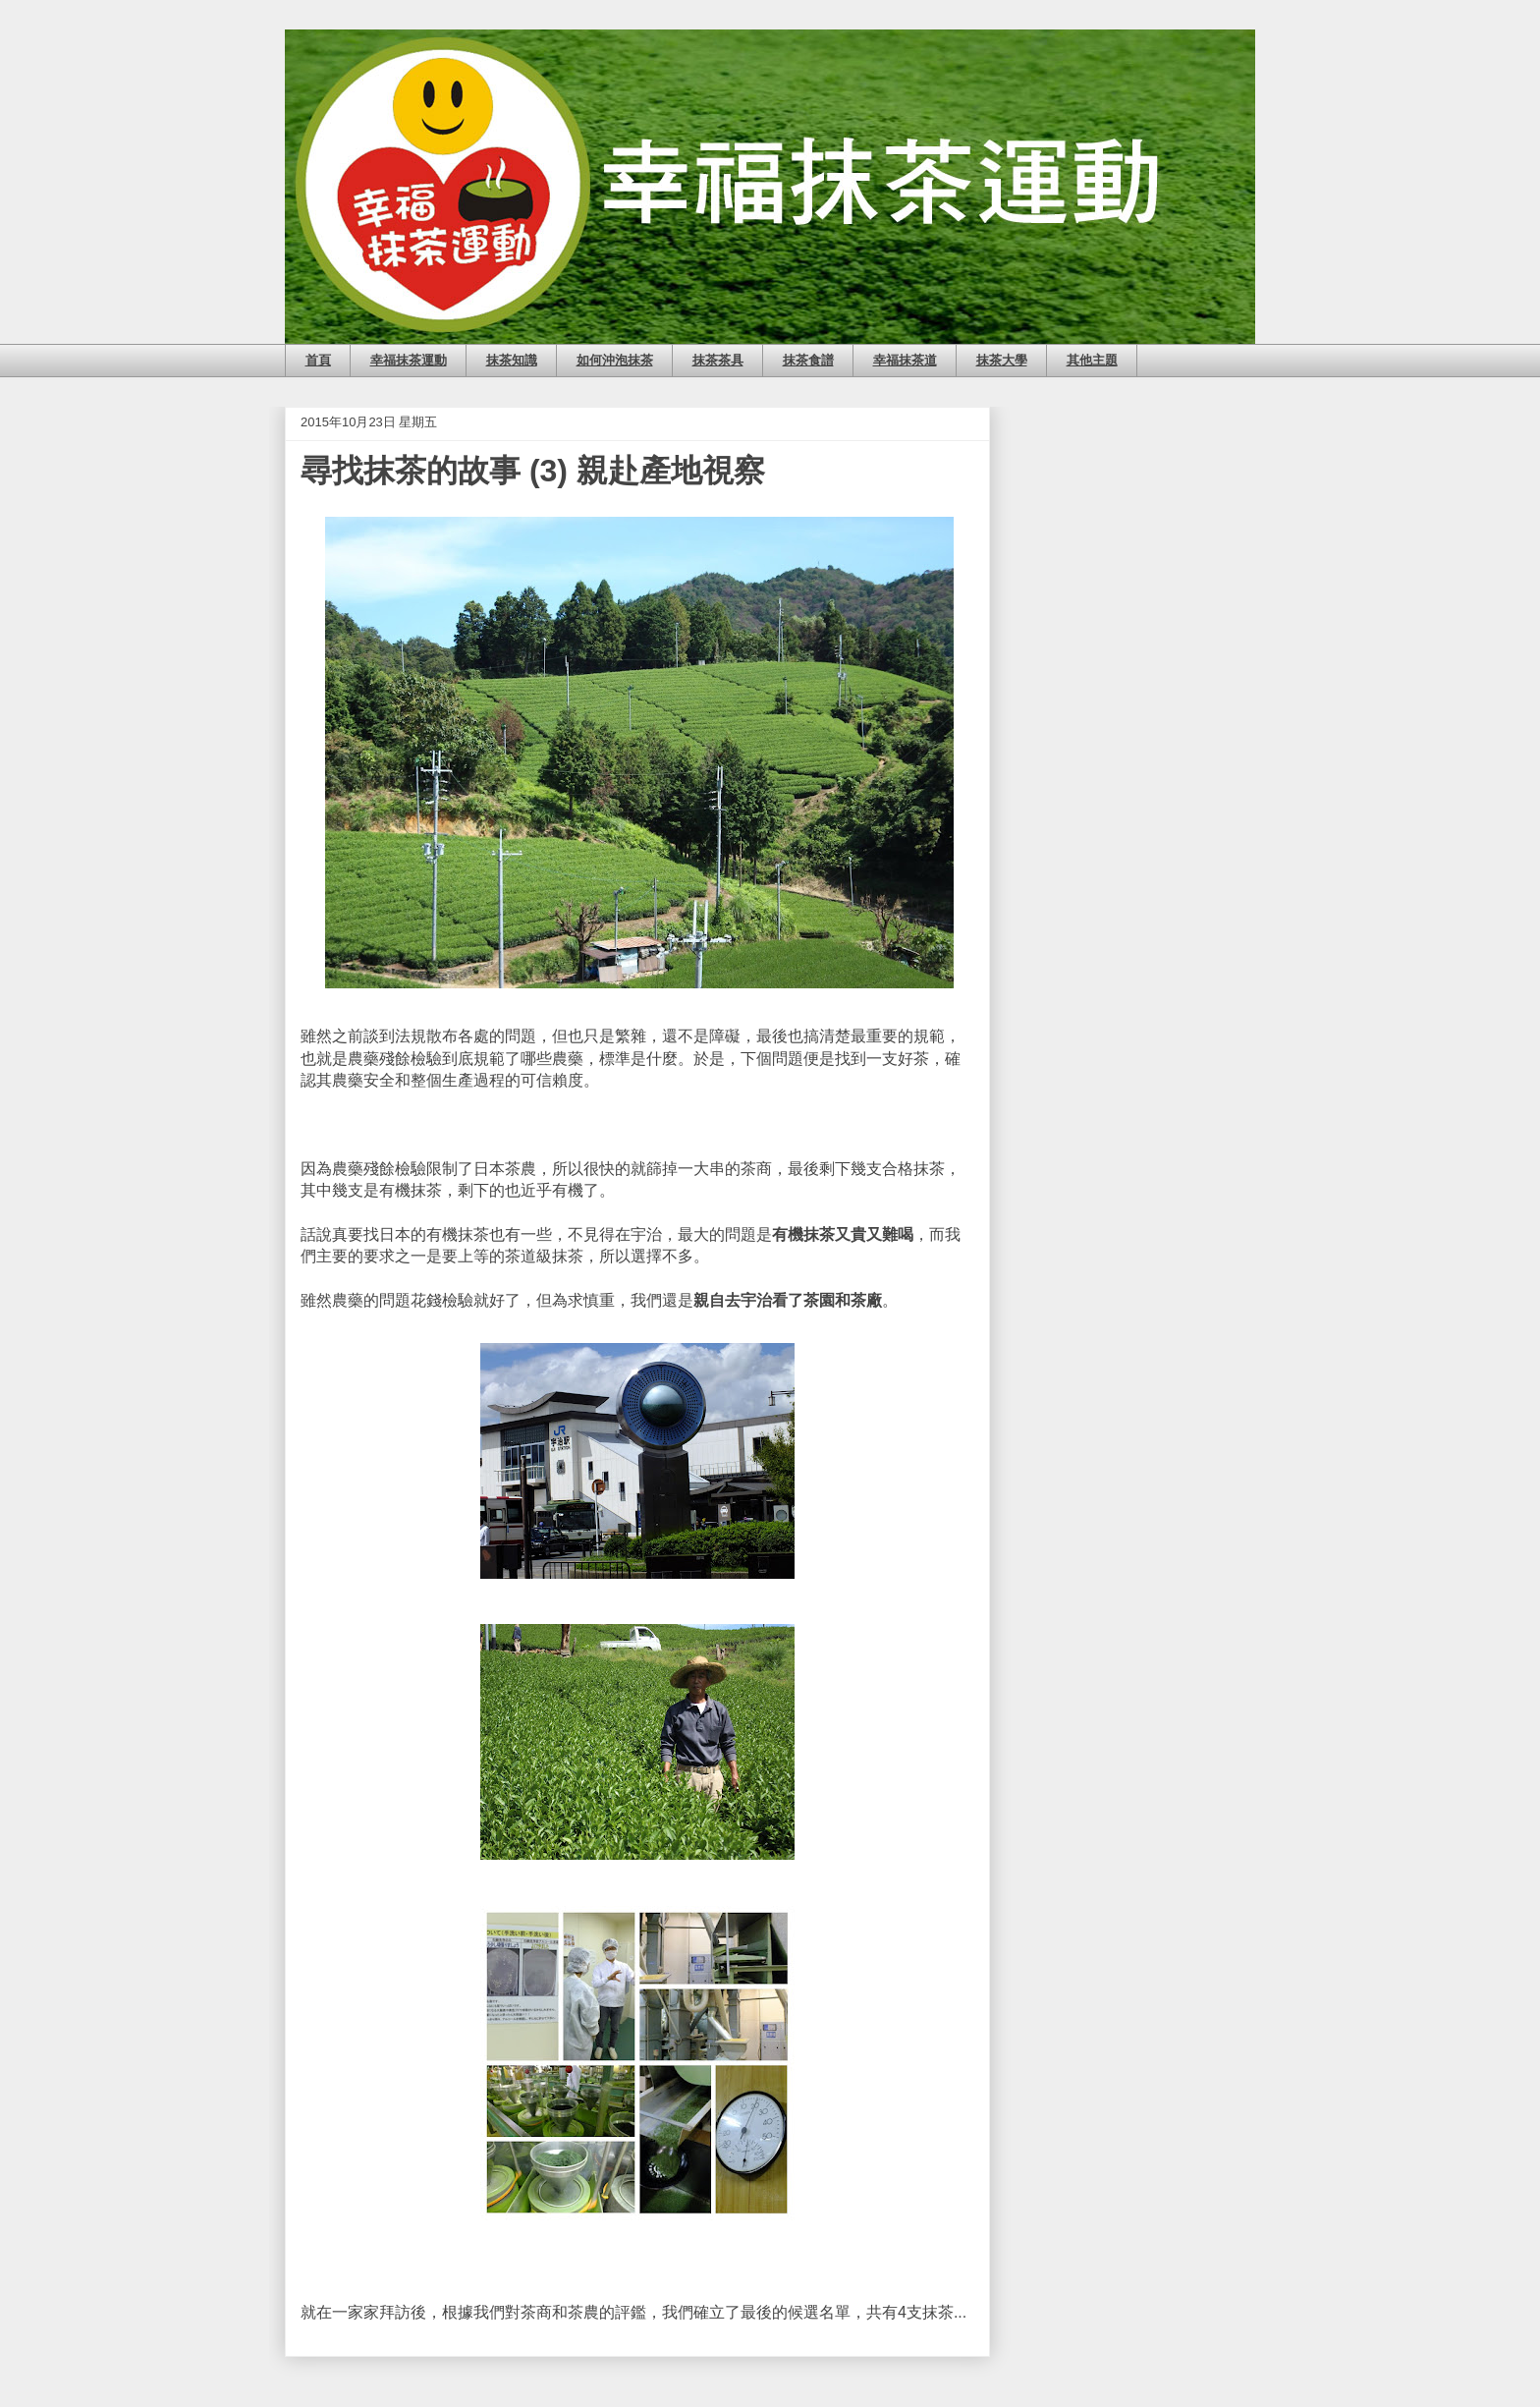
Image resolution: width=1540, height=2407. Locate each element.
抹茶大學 (1001, 360)
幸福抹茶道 (905, 360)
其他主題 (1092, 360)
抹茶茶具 (717, 360)
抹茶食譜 (808, 360)
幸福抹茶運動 (408, 360)
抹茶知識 (511, 360)
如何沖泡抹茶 (615, 360)
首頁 (318, 360)
